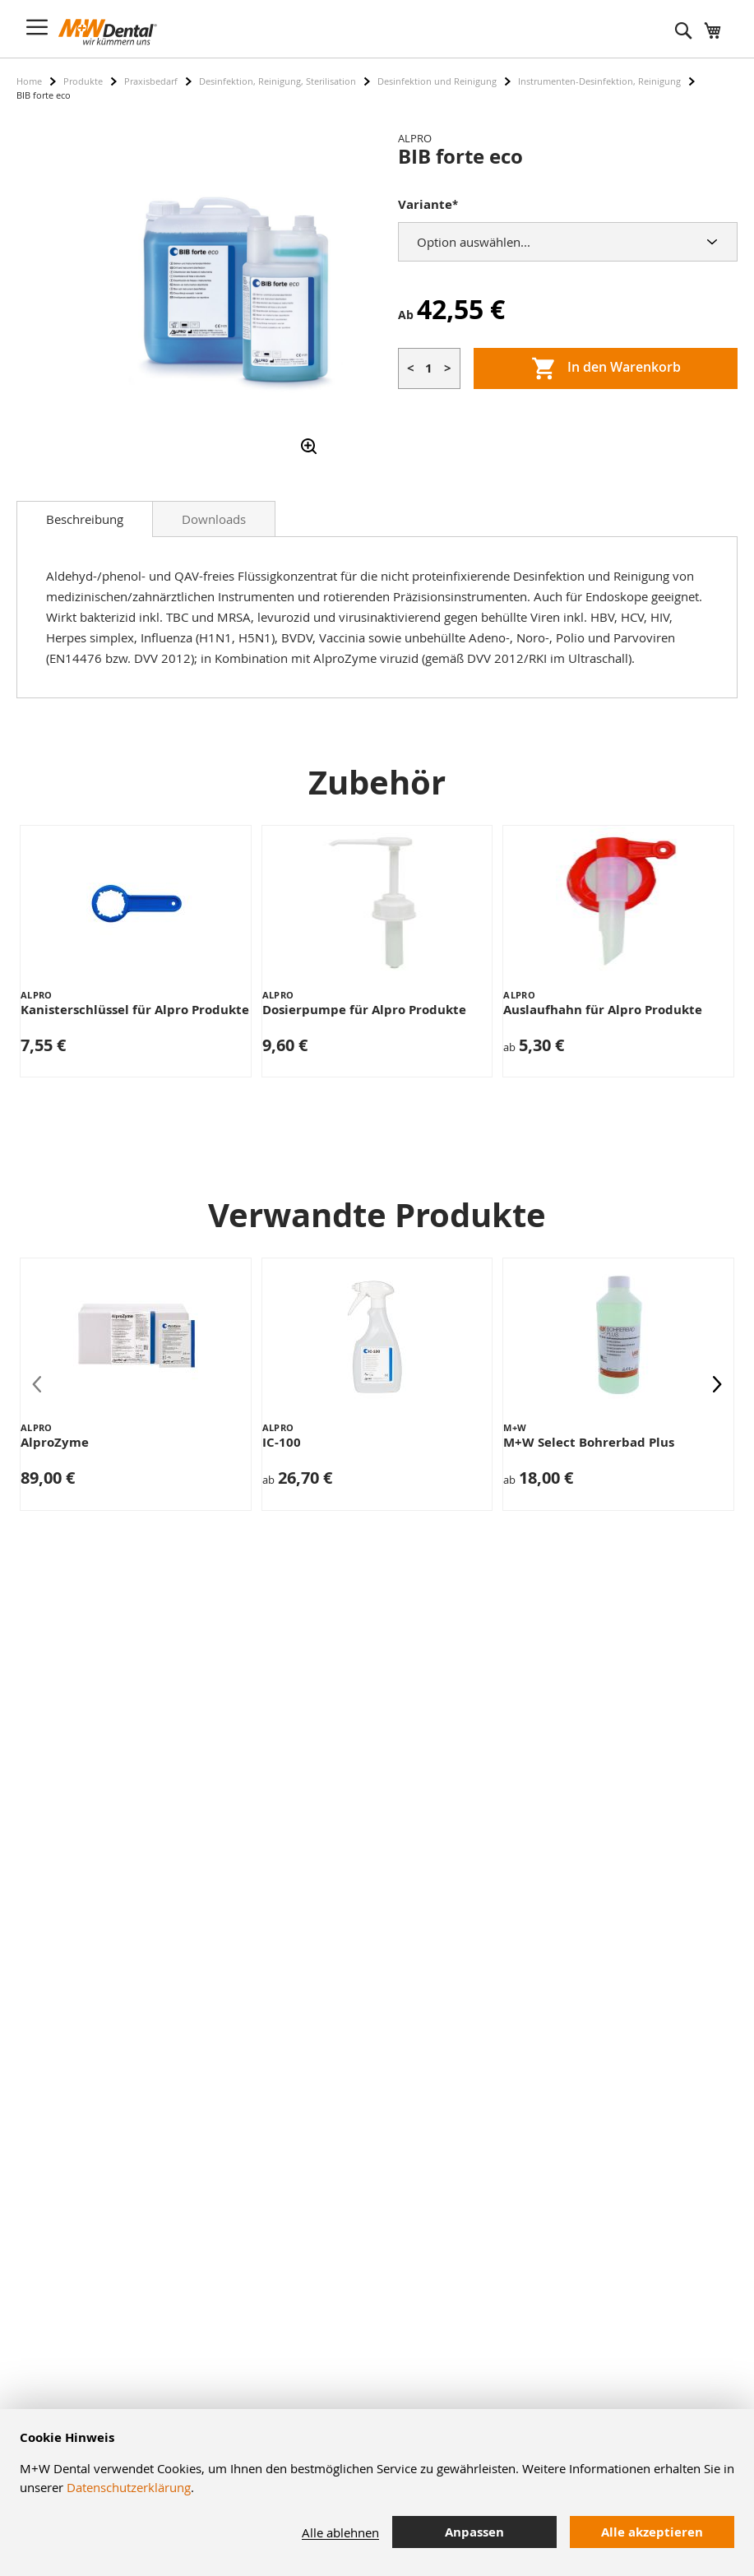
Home (29, 81)
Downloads (214, 519)
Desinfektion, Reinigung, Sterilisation (277, 81)
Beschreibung (84, 519)
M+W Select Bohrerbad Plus (588, 1442)
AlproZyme (55, 1442)
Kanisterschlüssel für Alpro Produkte (135, 1009)
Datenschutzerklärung (129, 2487)
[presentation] (717, 1384)
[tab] (84, 519)
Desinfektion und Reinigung (437, 81)
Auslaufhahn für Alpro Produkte (602, 1009)
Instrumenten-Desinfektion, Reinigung (599, 81)
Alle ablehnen (340, 2532)
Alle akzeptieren (652, 2532)
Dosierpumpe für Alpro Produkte (364, 1009)
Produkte (83, 81)
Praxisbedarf (151, 81)
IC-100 (281, 1442)
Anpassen (474, 2532)
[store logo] (107, 32)
